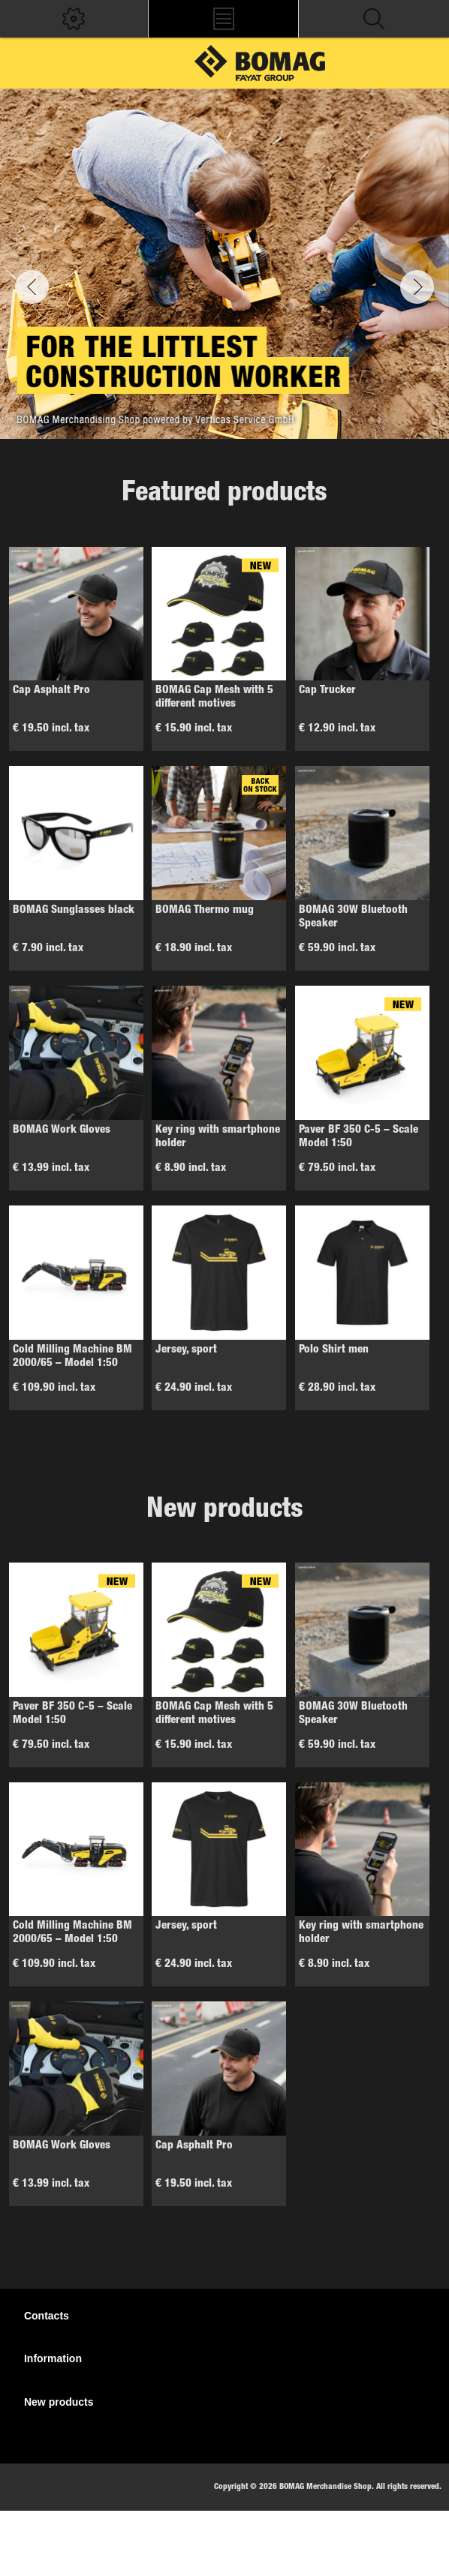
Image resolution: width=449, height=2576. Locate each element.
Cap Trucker (327, 690)
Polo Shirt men (334, 1350)
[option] (224, 264)
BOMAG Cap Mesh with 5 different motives (214, 697)
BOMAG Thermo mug (204, 910)
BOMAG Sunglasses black (73, 910)
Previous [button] (32, 287)
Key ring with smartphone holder (217, 1136)
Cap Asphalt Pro (51, 690)
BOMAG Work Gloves (61, 1130)
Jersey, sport (186, 1350)
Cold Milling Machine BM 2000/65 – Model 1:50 (72, 1356)
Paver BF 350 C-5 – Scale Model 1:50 (358, 1136)
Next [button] (417, 287)
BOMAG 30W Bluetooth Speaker (353, 917)
